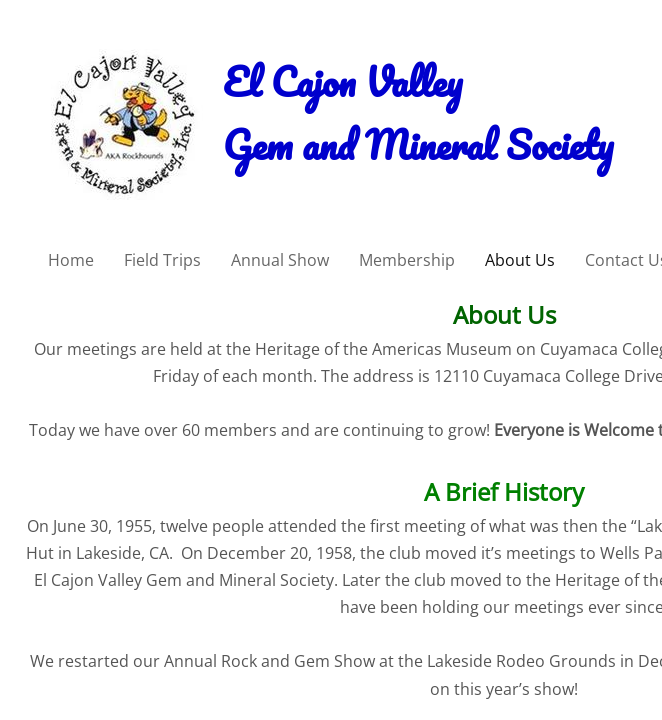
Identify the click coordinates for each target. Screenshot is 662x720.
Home (71, 260)
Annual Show (280, 260)
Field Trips (162, 260)
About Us (520, 260)
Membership (407, 260)
